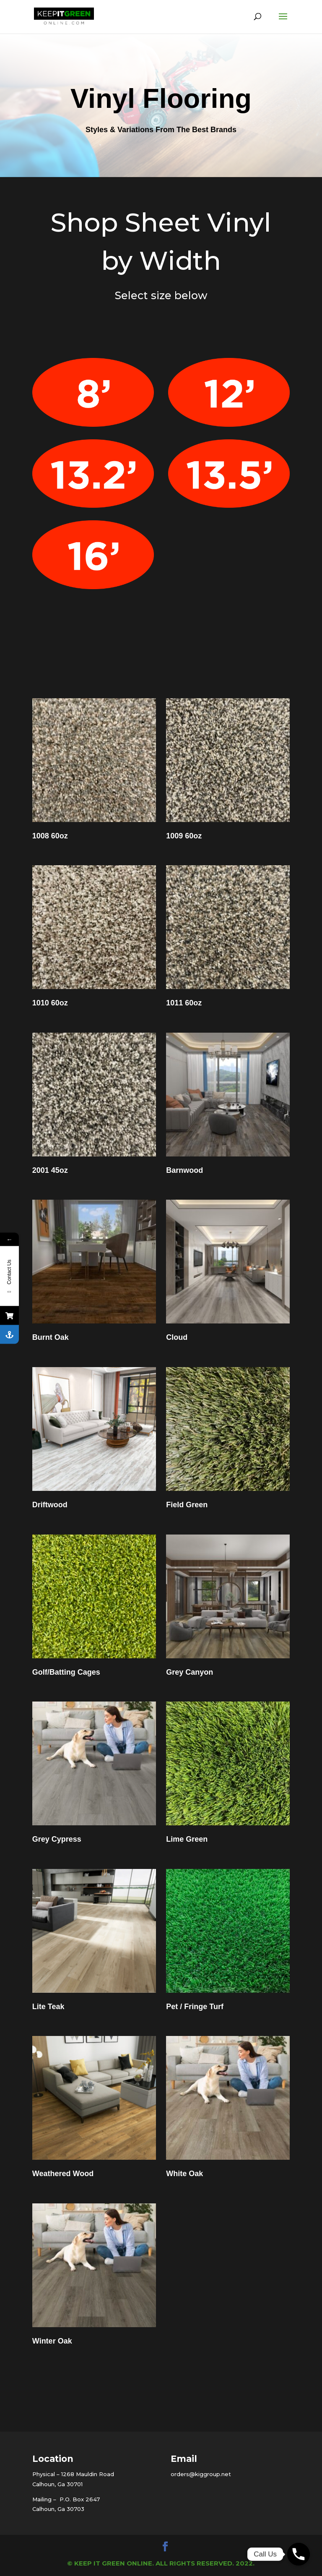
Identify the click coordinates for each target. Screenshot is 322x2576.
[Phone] (298, 2554)
